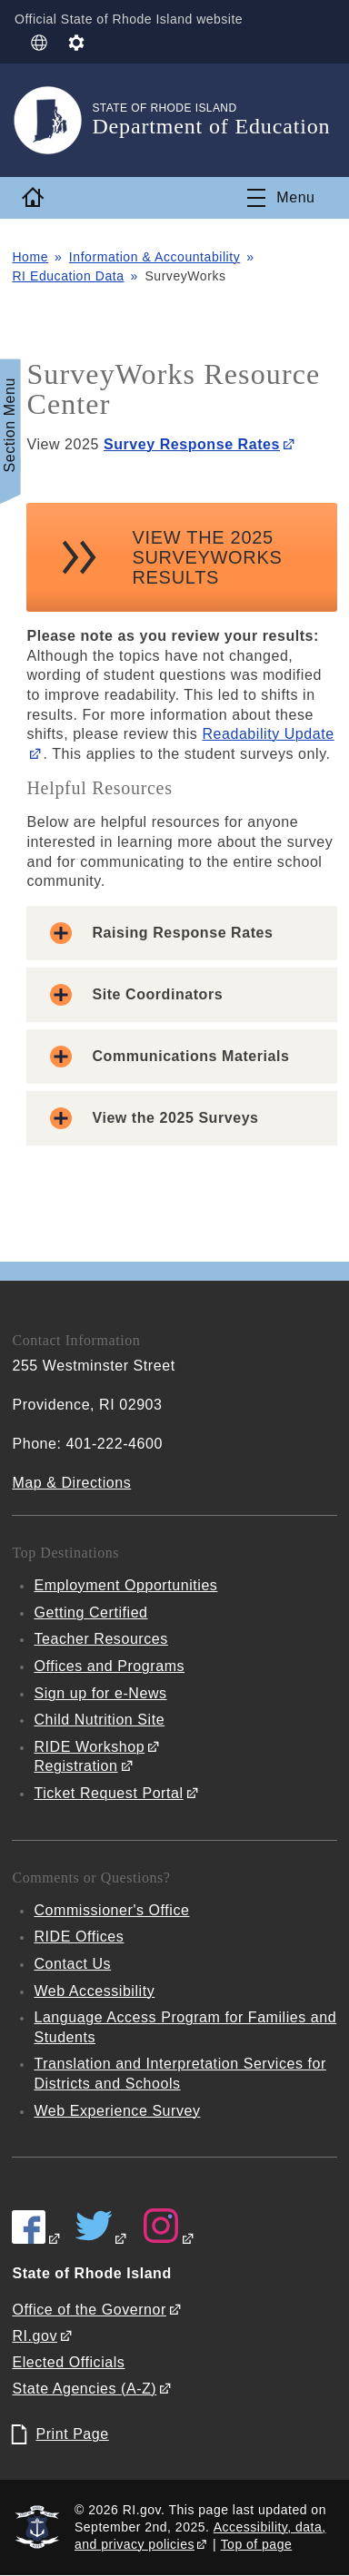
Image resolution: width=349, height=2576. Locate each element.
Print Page (71, 2434)
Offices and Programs (109, 1666)
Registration (75, 1766)
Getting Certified (90, 1612)
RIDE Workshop (89, 1747)
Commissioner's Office (111, 1910)
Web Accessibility (94, 1991)
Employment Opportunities (125, 1585)
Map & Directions (71, 1482)
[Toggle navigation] (280, 198)
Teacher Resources (100, 1639)
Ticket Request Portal (108, 1793)
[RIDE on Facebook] (37, 2239)
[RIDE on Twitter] (101, 2239)
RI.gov (34, 2336)
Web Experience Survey (117, 2111)
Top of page (257, 2544)
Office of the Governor (88, 2309)
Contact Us (72, 1963)
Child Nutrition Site (99, 1719)
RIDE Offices (79, 1936)
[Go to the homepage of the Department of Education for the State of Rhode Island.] (52, 120)
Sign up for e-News (100, 1693)
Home (30, 257)
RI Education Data (68, 276)
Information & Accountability (154, 257)
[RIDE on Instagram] (169, 2239)
